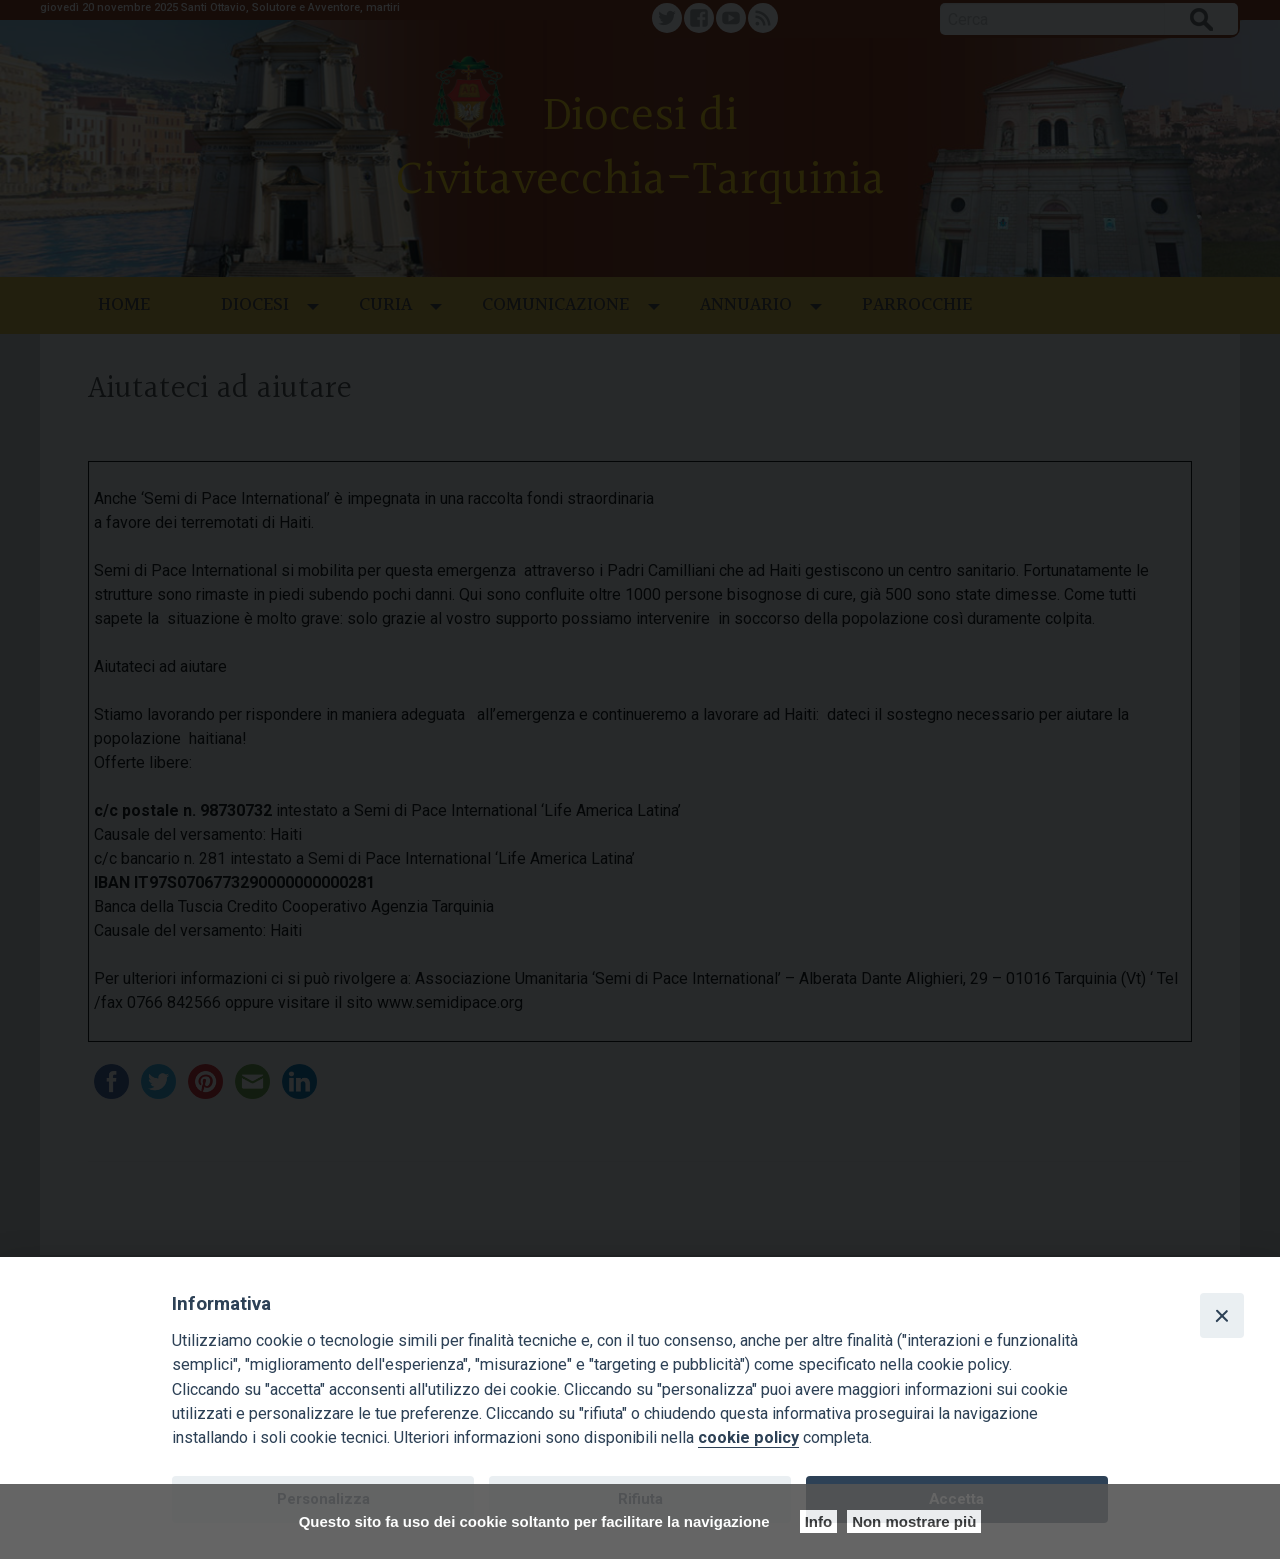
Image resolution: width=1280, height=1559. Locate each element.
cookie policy (748, 1437)
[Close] (1222, 1315)
